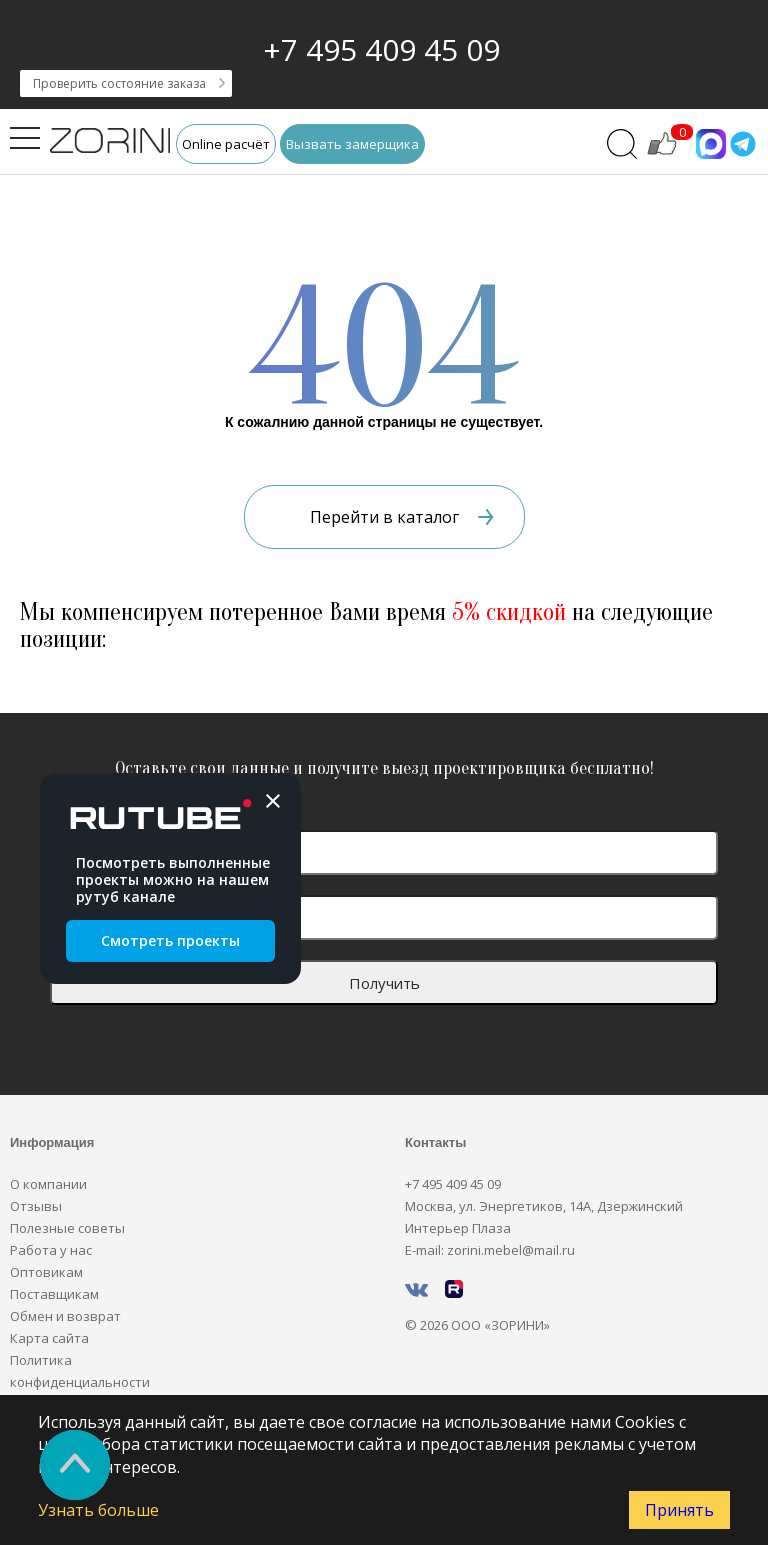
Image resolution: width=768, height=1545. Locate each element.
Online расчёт (226, 144)
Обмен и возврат (65, 1316)
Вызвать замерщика (352, 144)
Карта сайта (49, 1338)
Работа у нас (51, 1250)
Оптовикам (46, 1272)
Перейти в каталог (402, 517)
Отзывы (36, 1206)
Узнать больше (98, 1510)
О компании (48, 1184)
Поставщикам (54, 1294)
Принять (679, 1510)
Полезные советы (67, 1228)
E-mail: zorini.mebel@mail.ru (490, 1250)
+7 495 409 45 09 (381, 49)
